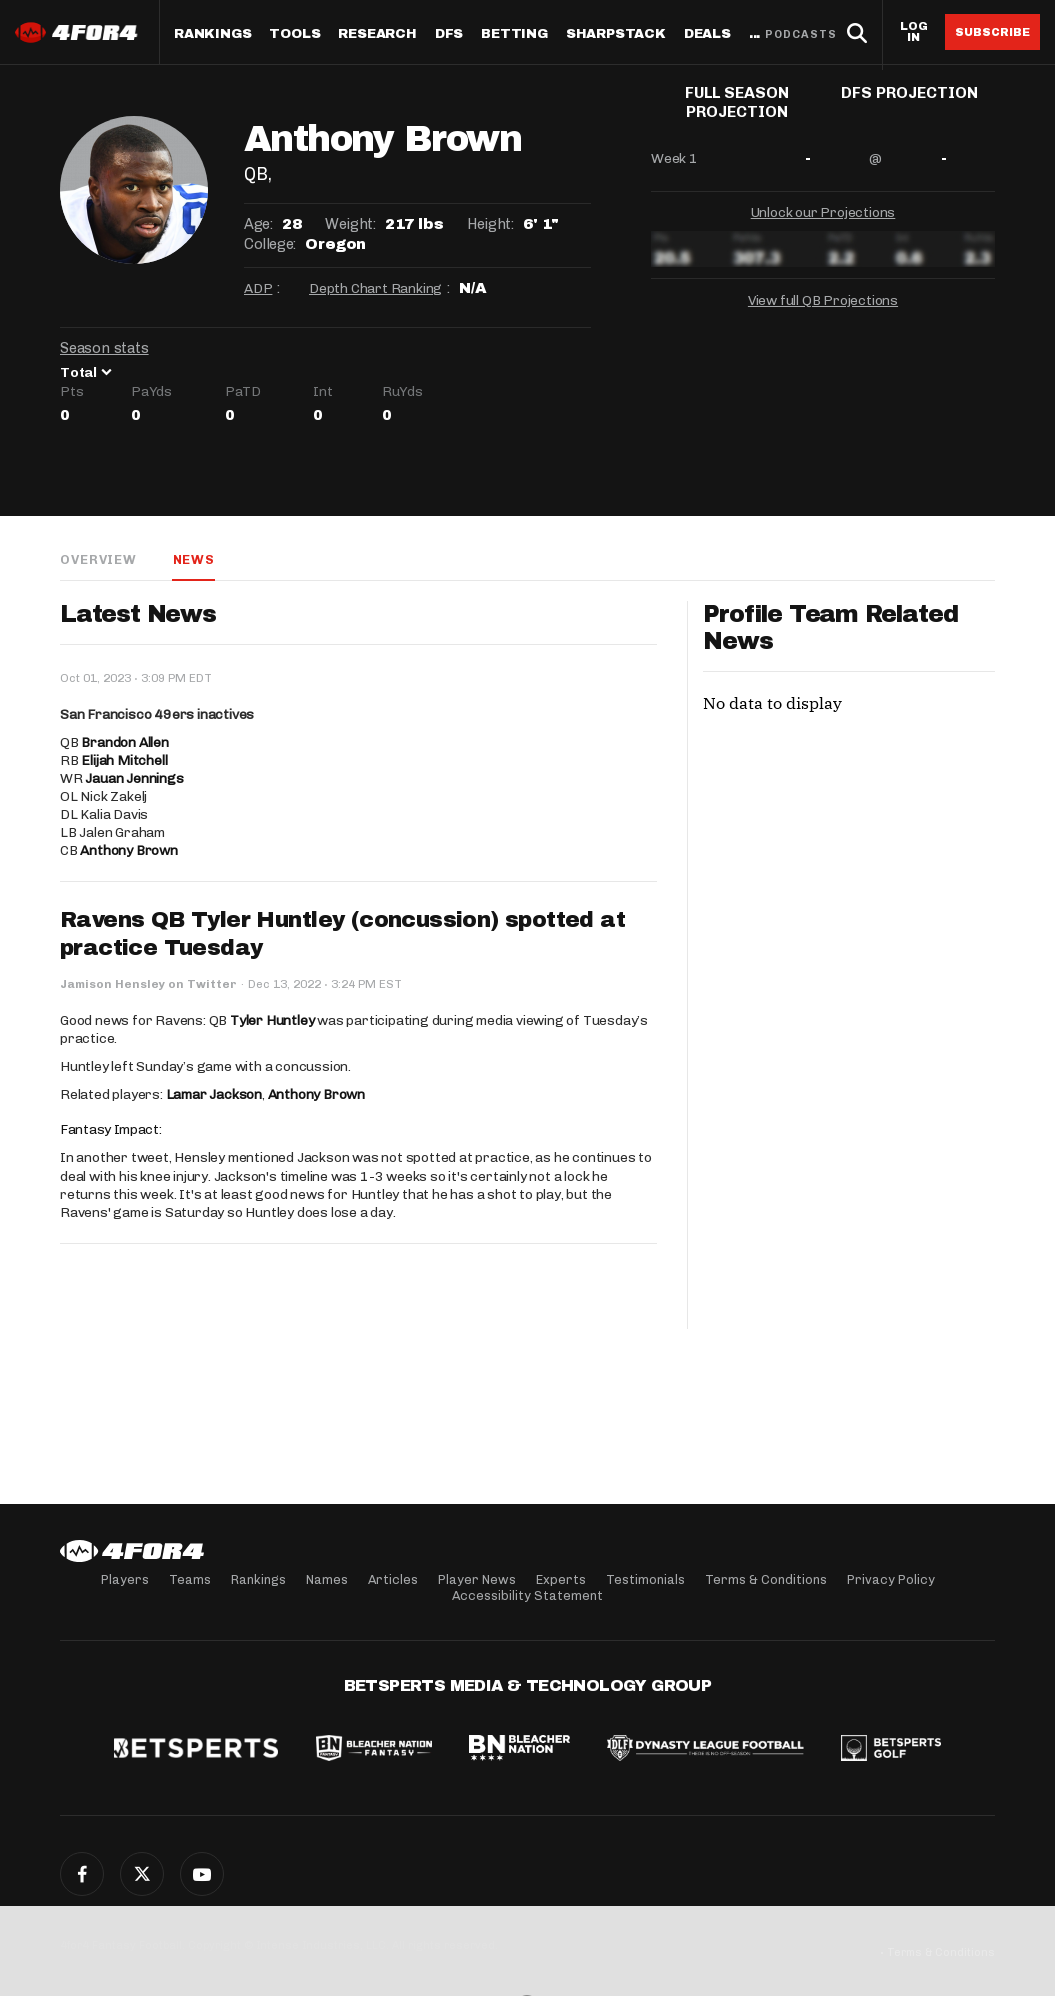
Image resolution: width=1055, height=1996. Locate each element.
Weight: (350, 224)
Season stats (104, 348)
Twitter (142, 1874)
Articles (393, 1579)
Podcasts (801, 34)
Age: (258, 224)
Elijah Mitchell (124, 761)
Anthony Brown (128, 851)
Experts (561, 1579)
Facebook (82, 1874)
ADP (258, 288)
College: (270, 244)
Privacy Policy (891, 1579)
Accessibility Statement (527, 1595)
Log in (914, 32)
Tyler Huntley (272, 1021)
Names (327, 1579)
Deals (707, 34)
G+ (202, 1874)
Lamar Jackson (214, 1095)
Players (125, 1579)
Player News (477, 1579)
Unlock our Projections (823, 221)
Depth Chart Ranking (375, 288)
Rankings (212, 34)
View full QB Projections (823, 309)
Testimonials (645, 1579)
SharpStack (616, 34)
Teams (190, 1579)
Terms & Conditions (766, 1579)
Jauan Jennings (134, 779)
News (193, 559)
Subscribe (992, 32)
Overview (98, 559)
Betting (514, 34)
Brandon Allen (124, 743)
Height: (490, 224)
